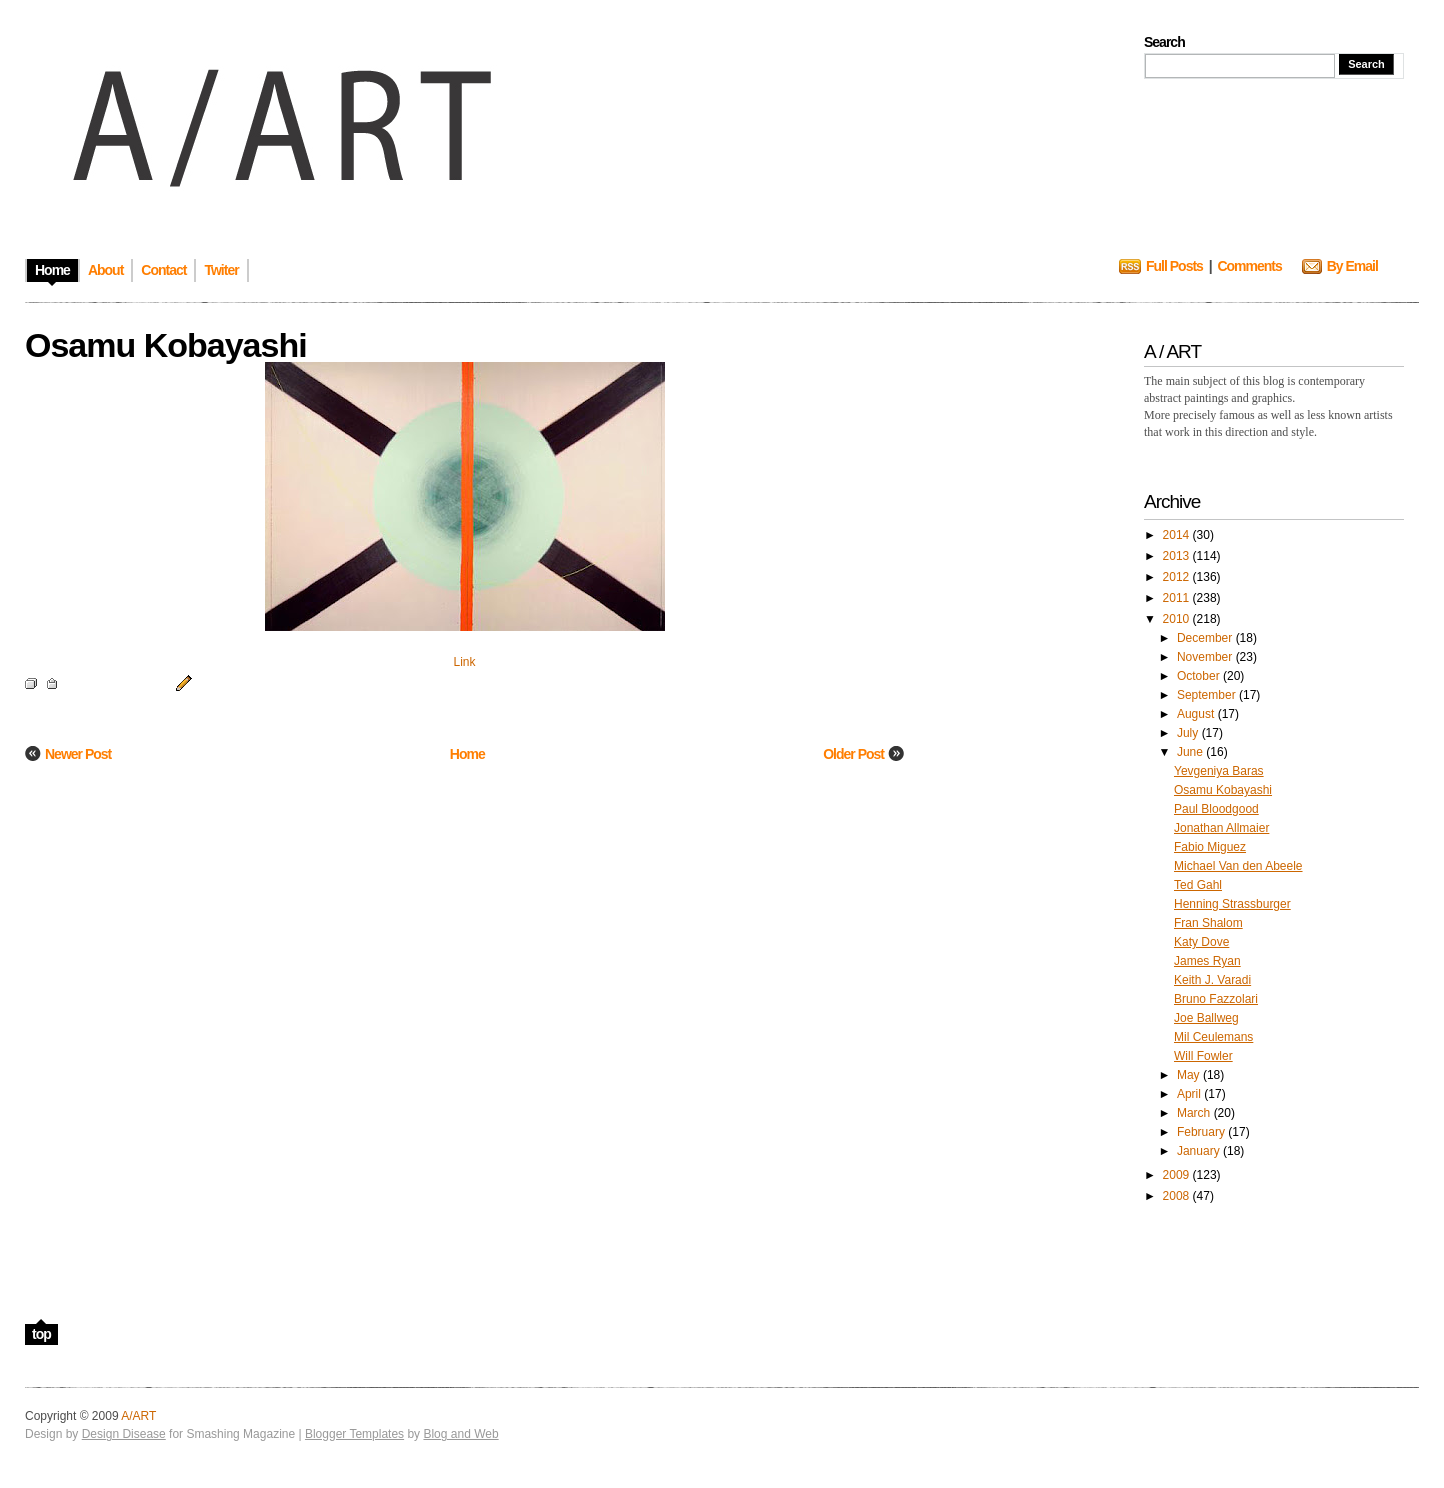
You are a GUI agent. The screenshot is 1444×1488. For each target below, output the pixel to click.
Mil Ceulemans (1213, 1037)
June (1191, 752)
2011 (1178, 598)
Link (464, 662)
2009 (1178, 1175)
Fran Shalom (1208, 923)
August (1197, 714)
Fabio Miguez (1210, 847)
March (1195, 1113)
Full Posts (1174, 266)
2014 (1178, 535)
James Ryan (1207, 961)
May (1190, 1075)
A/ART (138, 1416)
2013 (1178, 556)
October (1200, 676)
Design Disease (124, 1434)
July (1189, 733)
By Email (1352, 266)
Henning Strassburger (1232, 904)
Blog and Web (460, 1434)
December (1206, 638)
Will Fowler (1203, 1056)
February (1202, 1132)
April (1190, 1094)
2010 (1178, 619)
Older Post (853, 754)
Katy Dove (1201, 942)
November (1206, 657)
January (1200, 1151)
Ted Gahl (1198, 885)
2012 (1178, 577)
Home (467, 754)
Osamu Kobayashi (1223, 790)
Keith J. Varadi (1212, 980)
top (41, 1334)
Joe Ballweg (1206, 1018)
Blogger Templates (354, 1434)
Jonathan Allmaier (1221, 828)
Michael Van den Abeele (1238, 866)
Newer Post (78, 754)
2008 (1178, 1196)
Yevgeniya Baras (1219, 771)
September (1208, 695)
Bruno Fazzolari (1216, 999)
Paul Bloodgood (1216, 809)
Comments (1249, 266)
